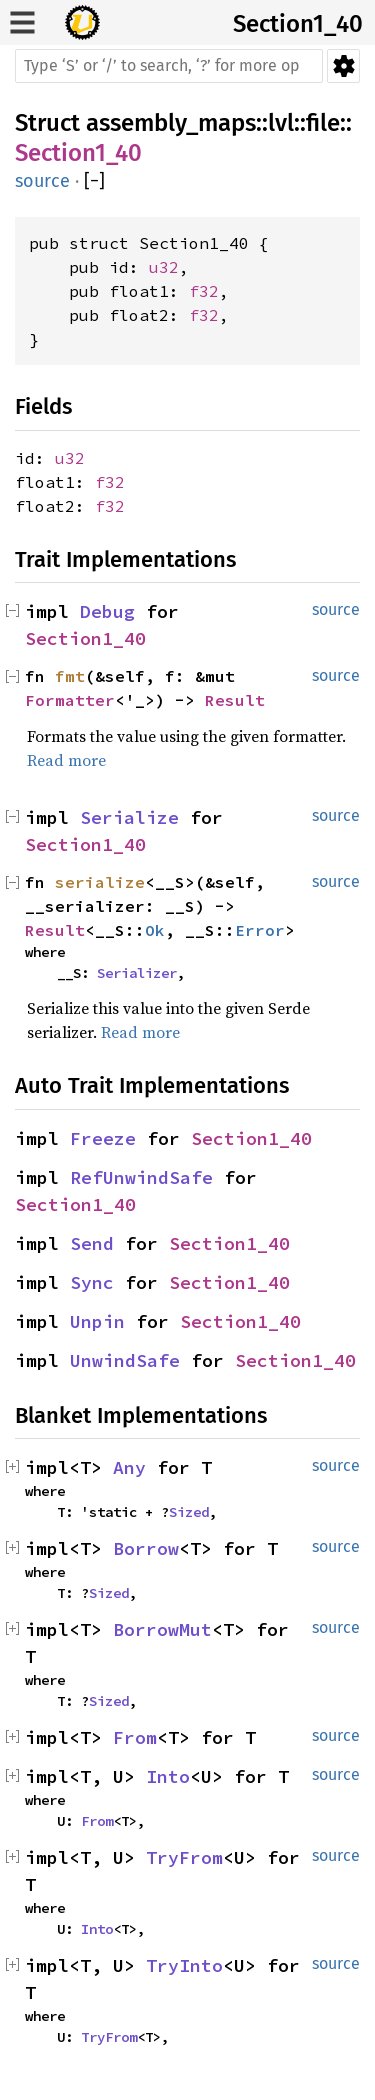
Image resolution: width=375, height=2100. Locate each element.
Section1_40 (298, 24)
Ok (155, 930)
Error (260, 930)
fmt (70, 676)
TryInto (184, 1965)
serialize (100, 882)
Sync (92, 1282)
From (135, 1737)
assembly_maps (171, 123)
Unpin (97, 1321)
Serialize (129, 817)
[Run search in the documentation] (169, 66)
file (323, 123)
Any (129, 1467)
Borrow (146, 1548)
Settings (343, 66)
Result (235, 700)
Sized (189, 1512)
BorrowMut (162, 1629)
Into (168, 1776)
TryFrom (184, 1857)
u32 (164, 267)
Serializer (137, 973)
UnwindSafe (125, 1360)
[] (94, 181)
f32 (204, 291)
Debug (107, 611)
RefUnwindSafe (141, 1177)
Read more (66, 760)
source (42, 181)
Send (92, 1243)
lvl (281, 123)
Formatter (70, 700)
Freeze (103, 1138)
